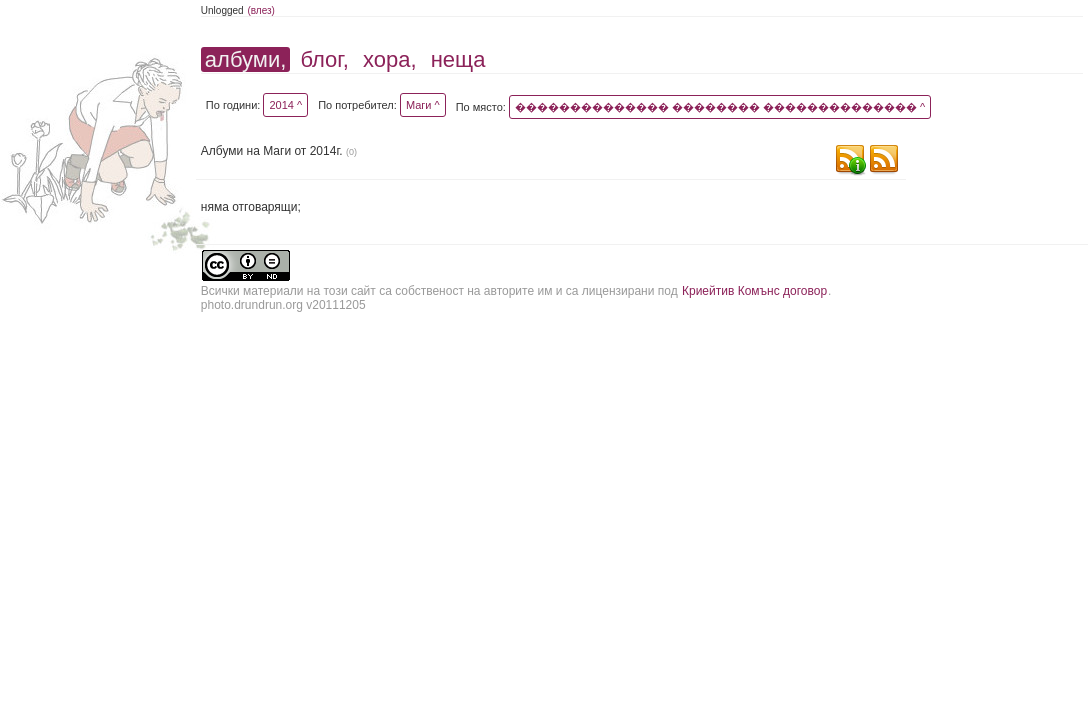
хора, (390, 59)
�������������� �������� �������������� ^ (720, 107)
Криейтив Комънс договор (754, 291)
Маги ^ (423, 105)
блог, (324, 59)
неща (458, 59)
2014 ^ (285, 105)
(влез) (261, 10)
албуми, (245, 59)
